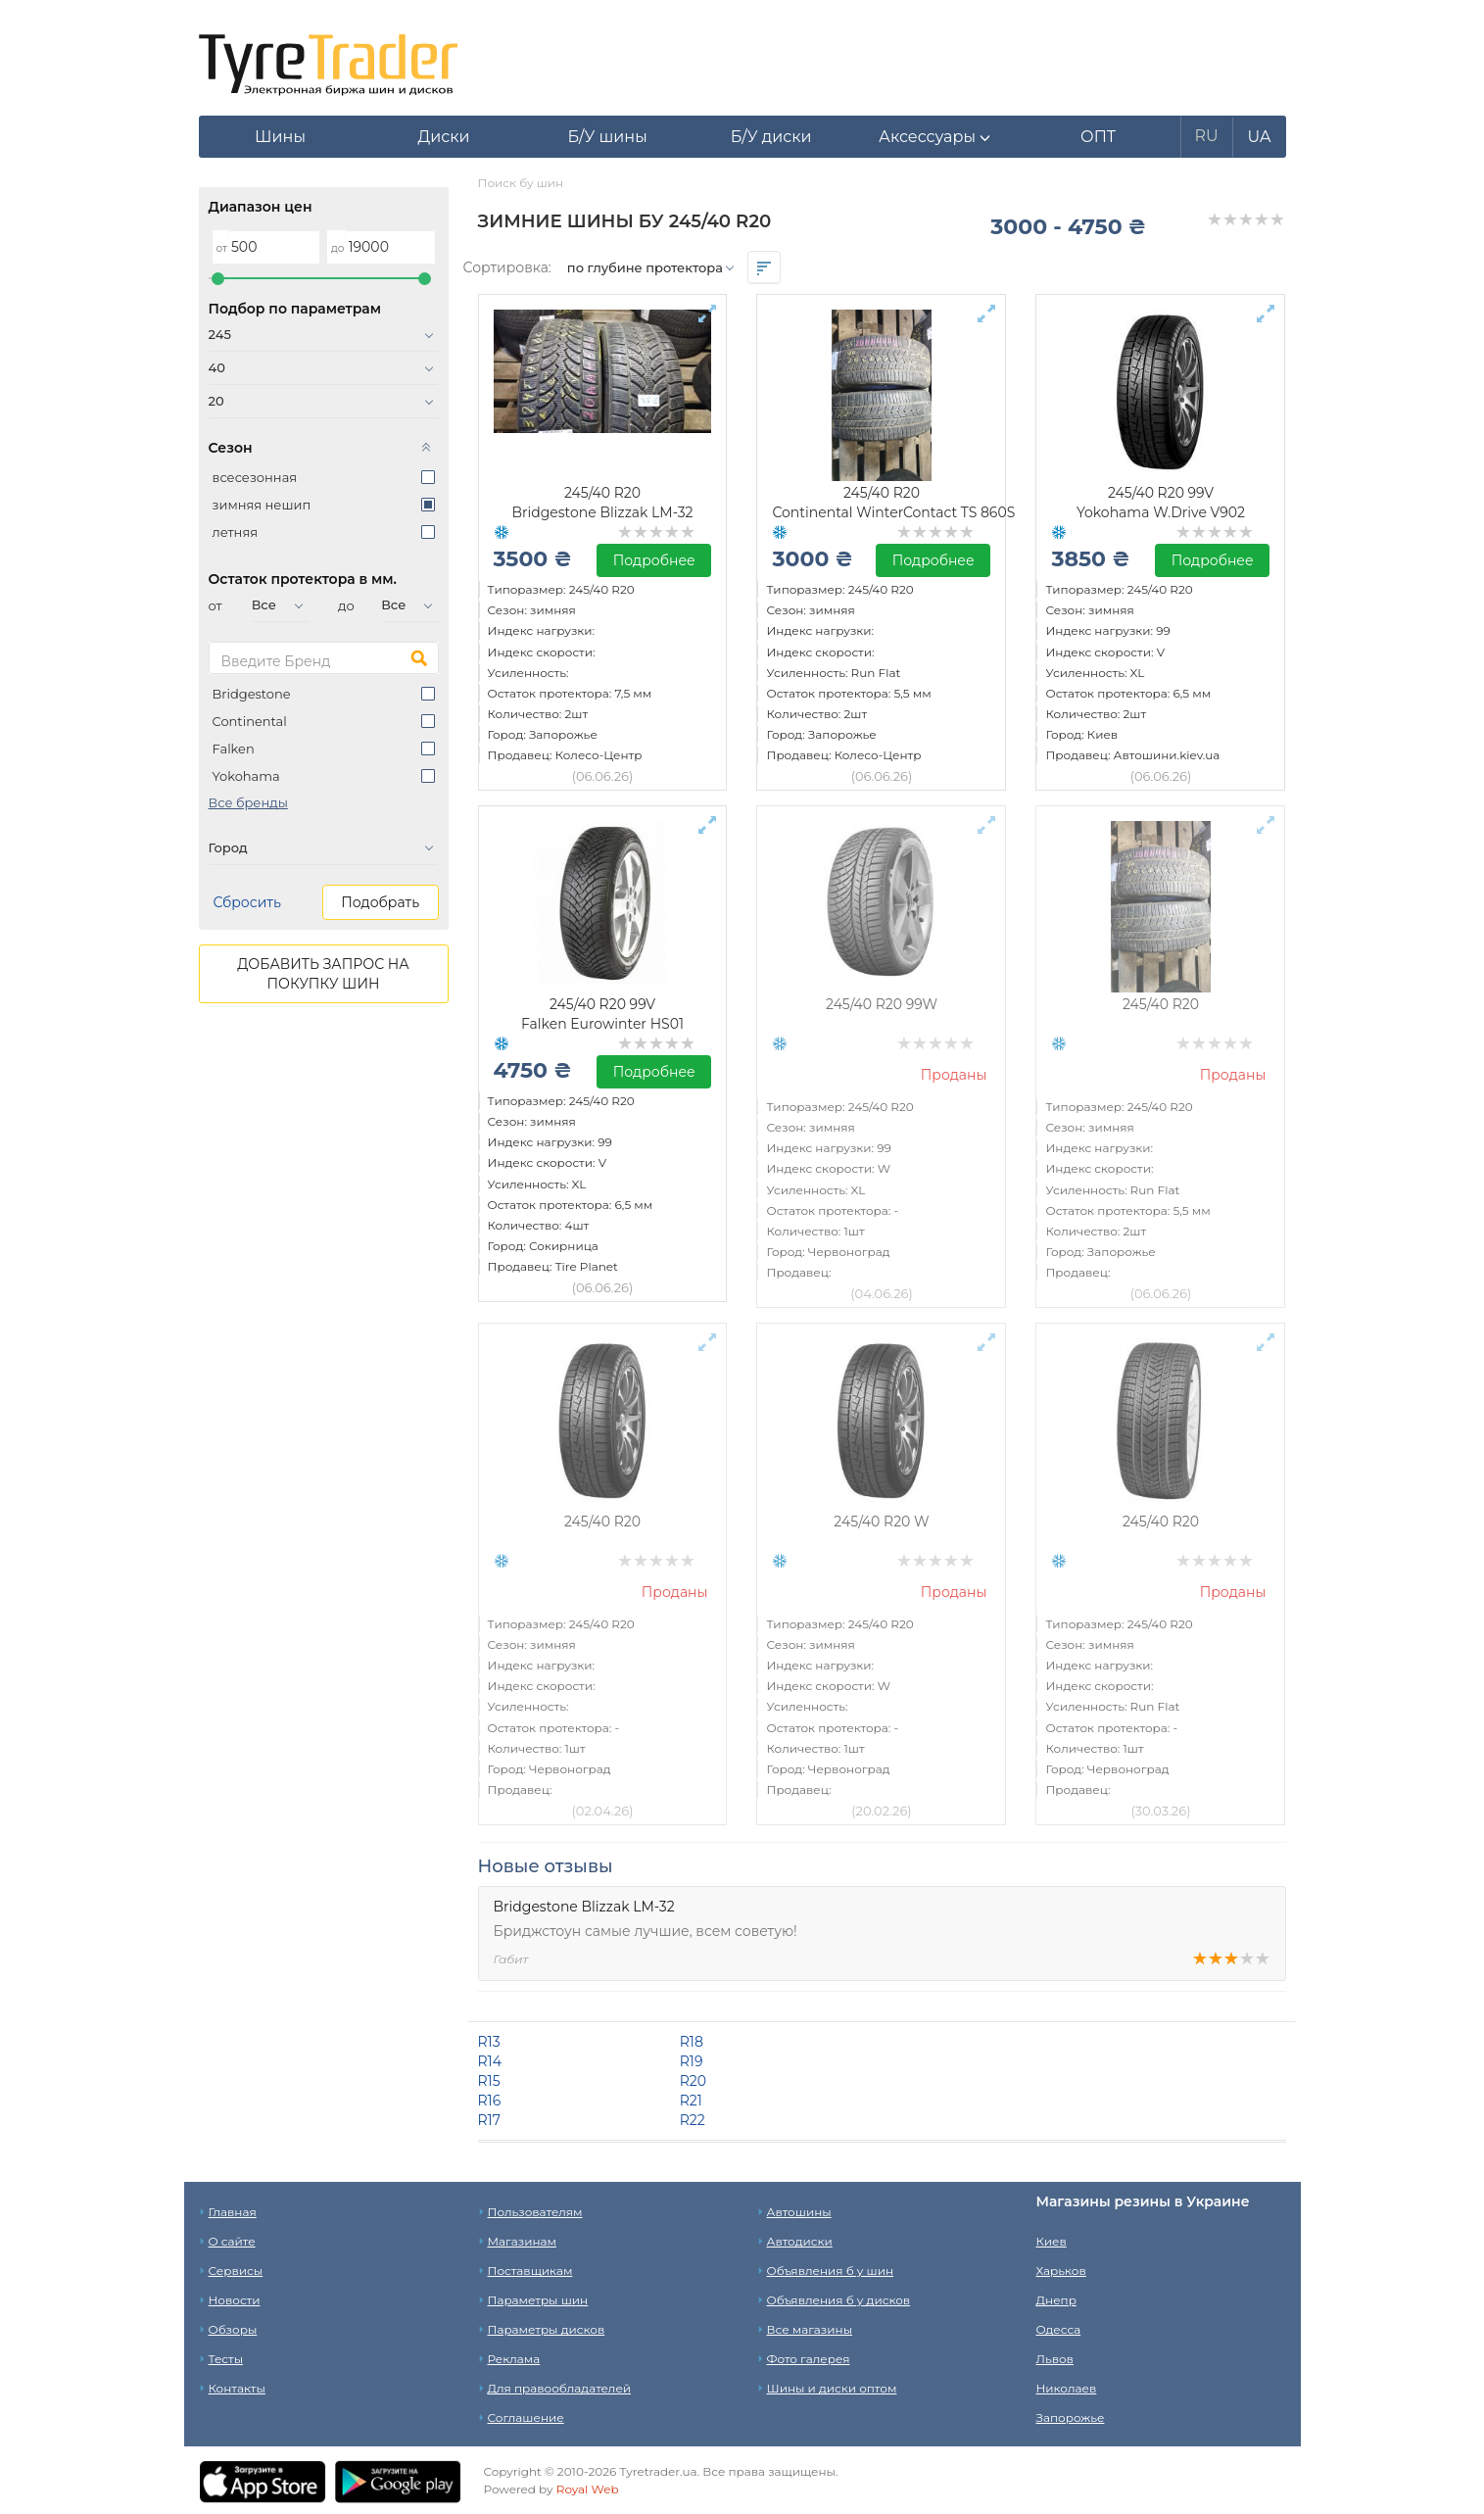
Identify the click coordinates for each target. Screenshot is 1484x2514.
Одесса (1058, 2329)
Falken (234, 748)
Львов (1055, 2358)
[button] (935, 137)
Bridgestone (252, 693)
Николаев (1066, 2388)
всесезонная (255, 477)
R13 (489, 2042)
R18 (691, 2042)
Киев (1051, 2241)
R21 (691, 2100)
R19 (691, 2061)
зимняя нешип (262, 504)
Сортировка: (507, 267)
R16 (490, 2100)
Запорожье (1070, 2417)
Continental (250, 721)
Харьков (1061, 2270)
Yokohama (246, 776)
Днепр (1056, 2300)
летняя (236, 532)
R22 (692, 2120)
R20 (693, 2081)
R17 (489, 2120)
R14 (490, 2061)
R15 (489, 2081)
